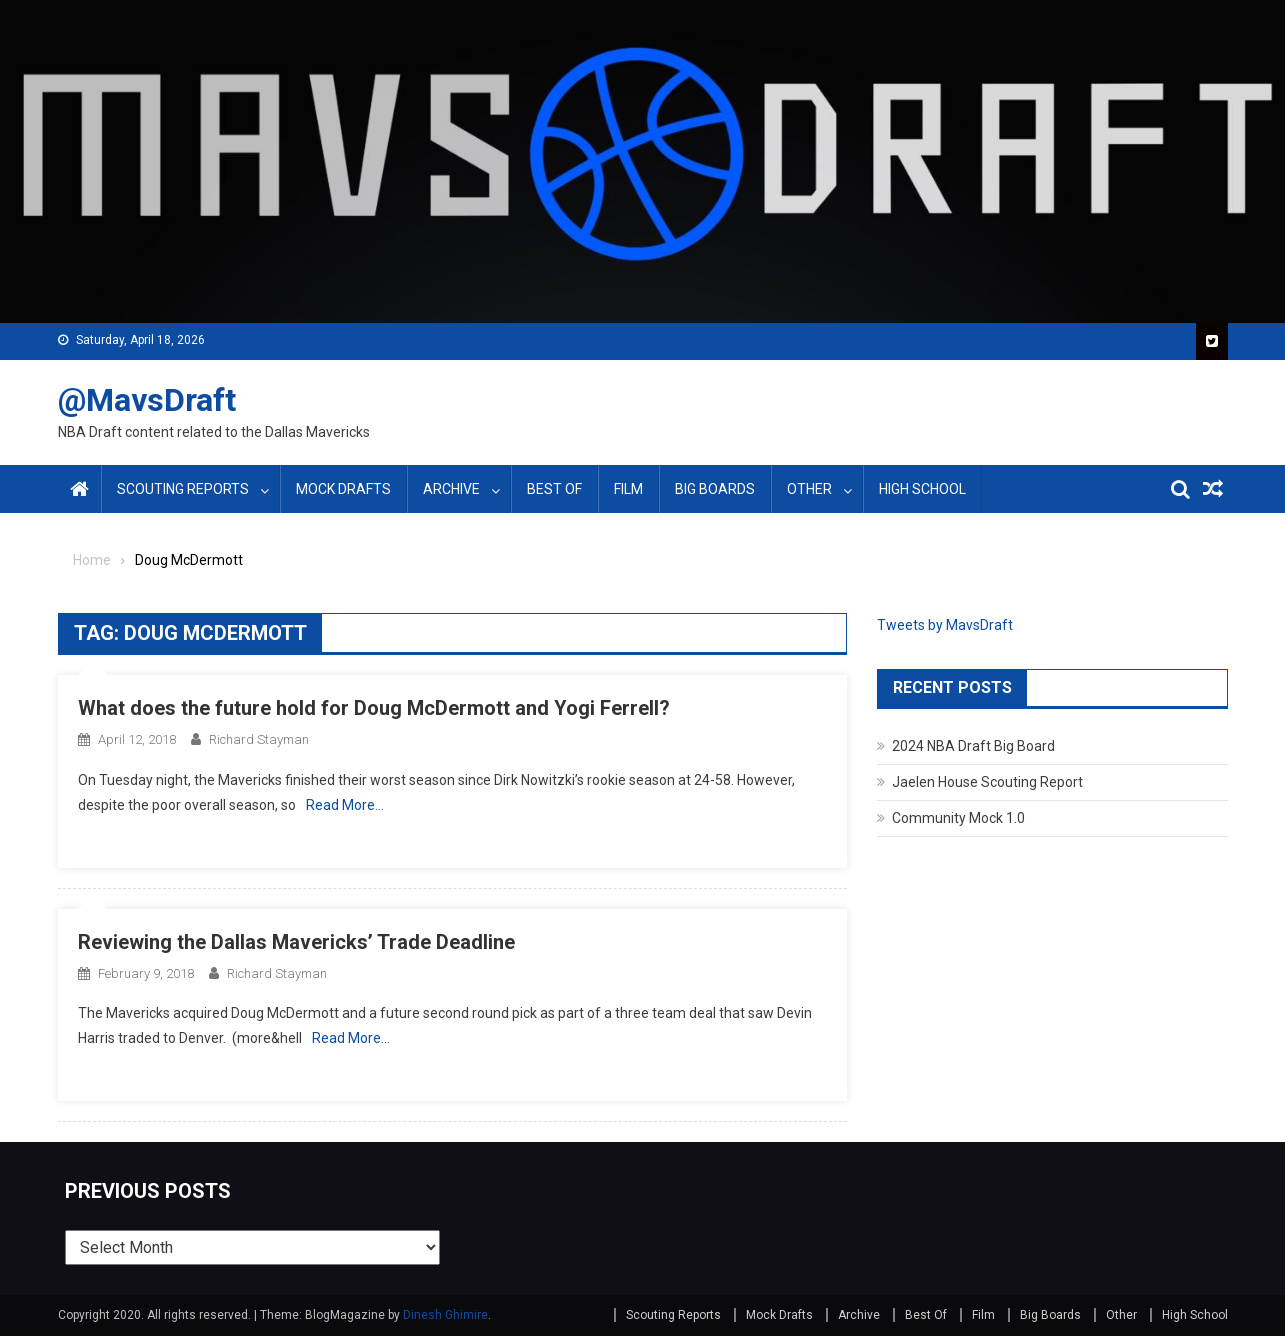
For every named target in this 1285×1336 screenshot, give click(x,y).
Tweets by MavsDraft (945, 625)
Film (628, 489)
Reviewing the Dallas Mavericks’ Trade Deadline (296, 942)
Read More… (345, 805)
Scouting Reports (183, 489)
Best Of (554, 489)
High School (922, 489)
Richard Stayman (259, 739)
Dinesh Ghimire (445, 1315)
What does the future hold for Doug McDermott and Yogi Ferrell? (374, 708)
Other (809, 489)
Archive (451, 489)
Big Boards (715, 489)
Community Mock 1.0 (958, 818)
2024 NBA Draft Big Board (973, 746)
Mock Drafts (343, 489)
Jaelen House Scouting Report (987, 782)
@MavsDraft (147, 400)
